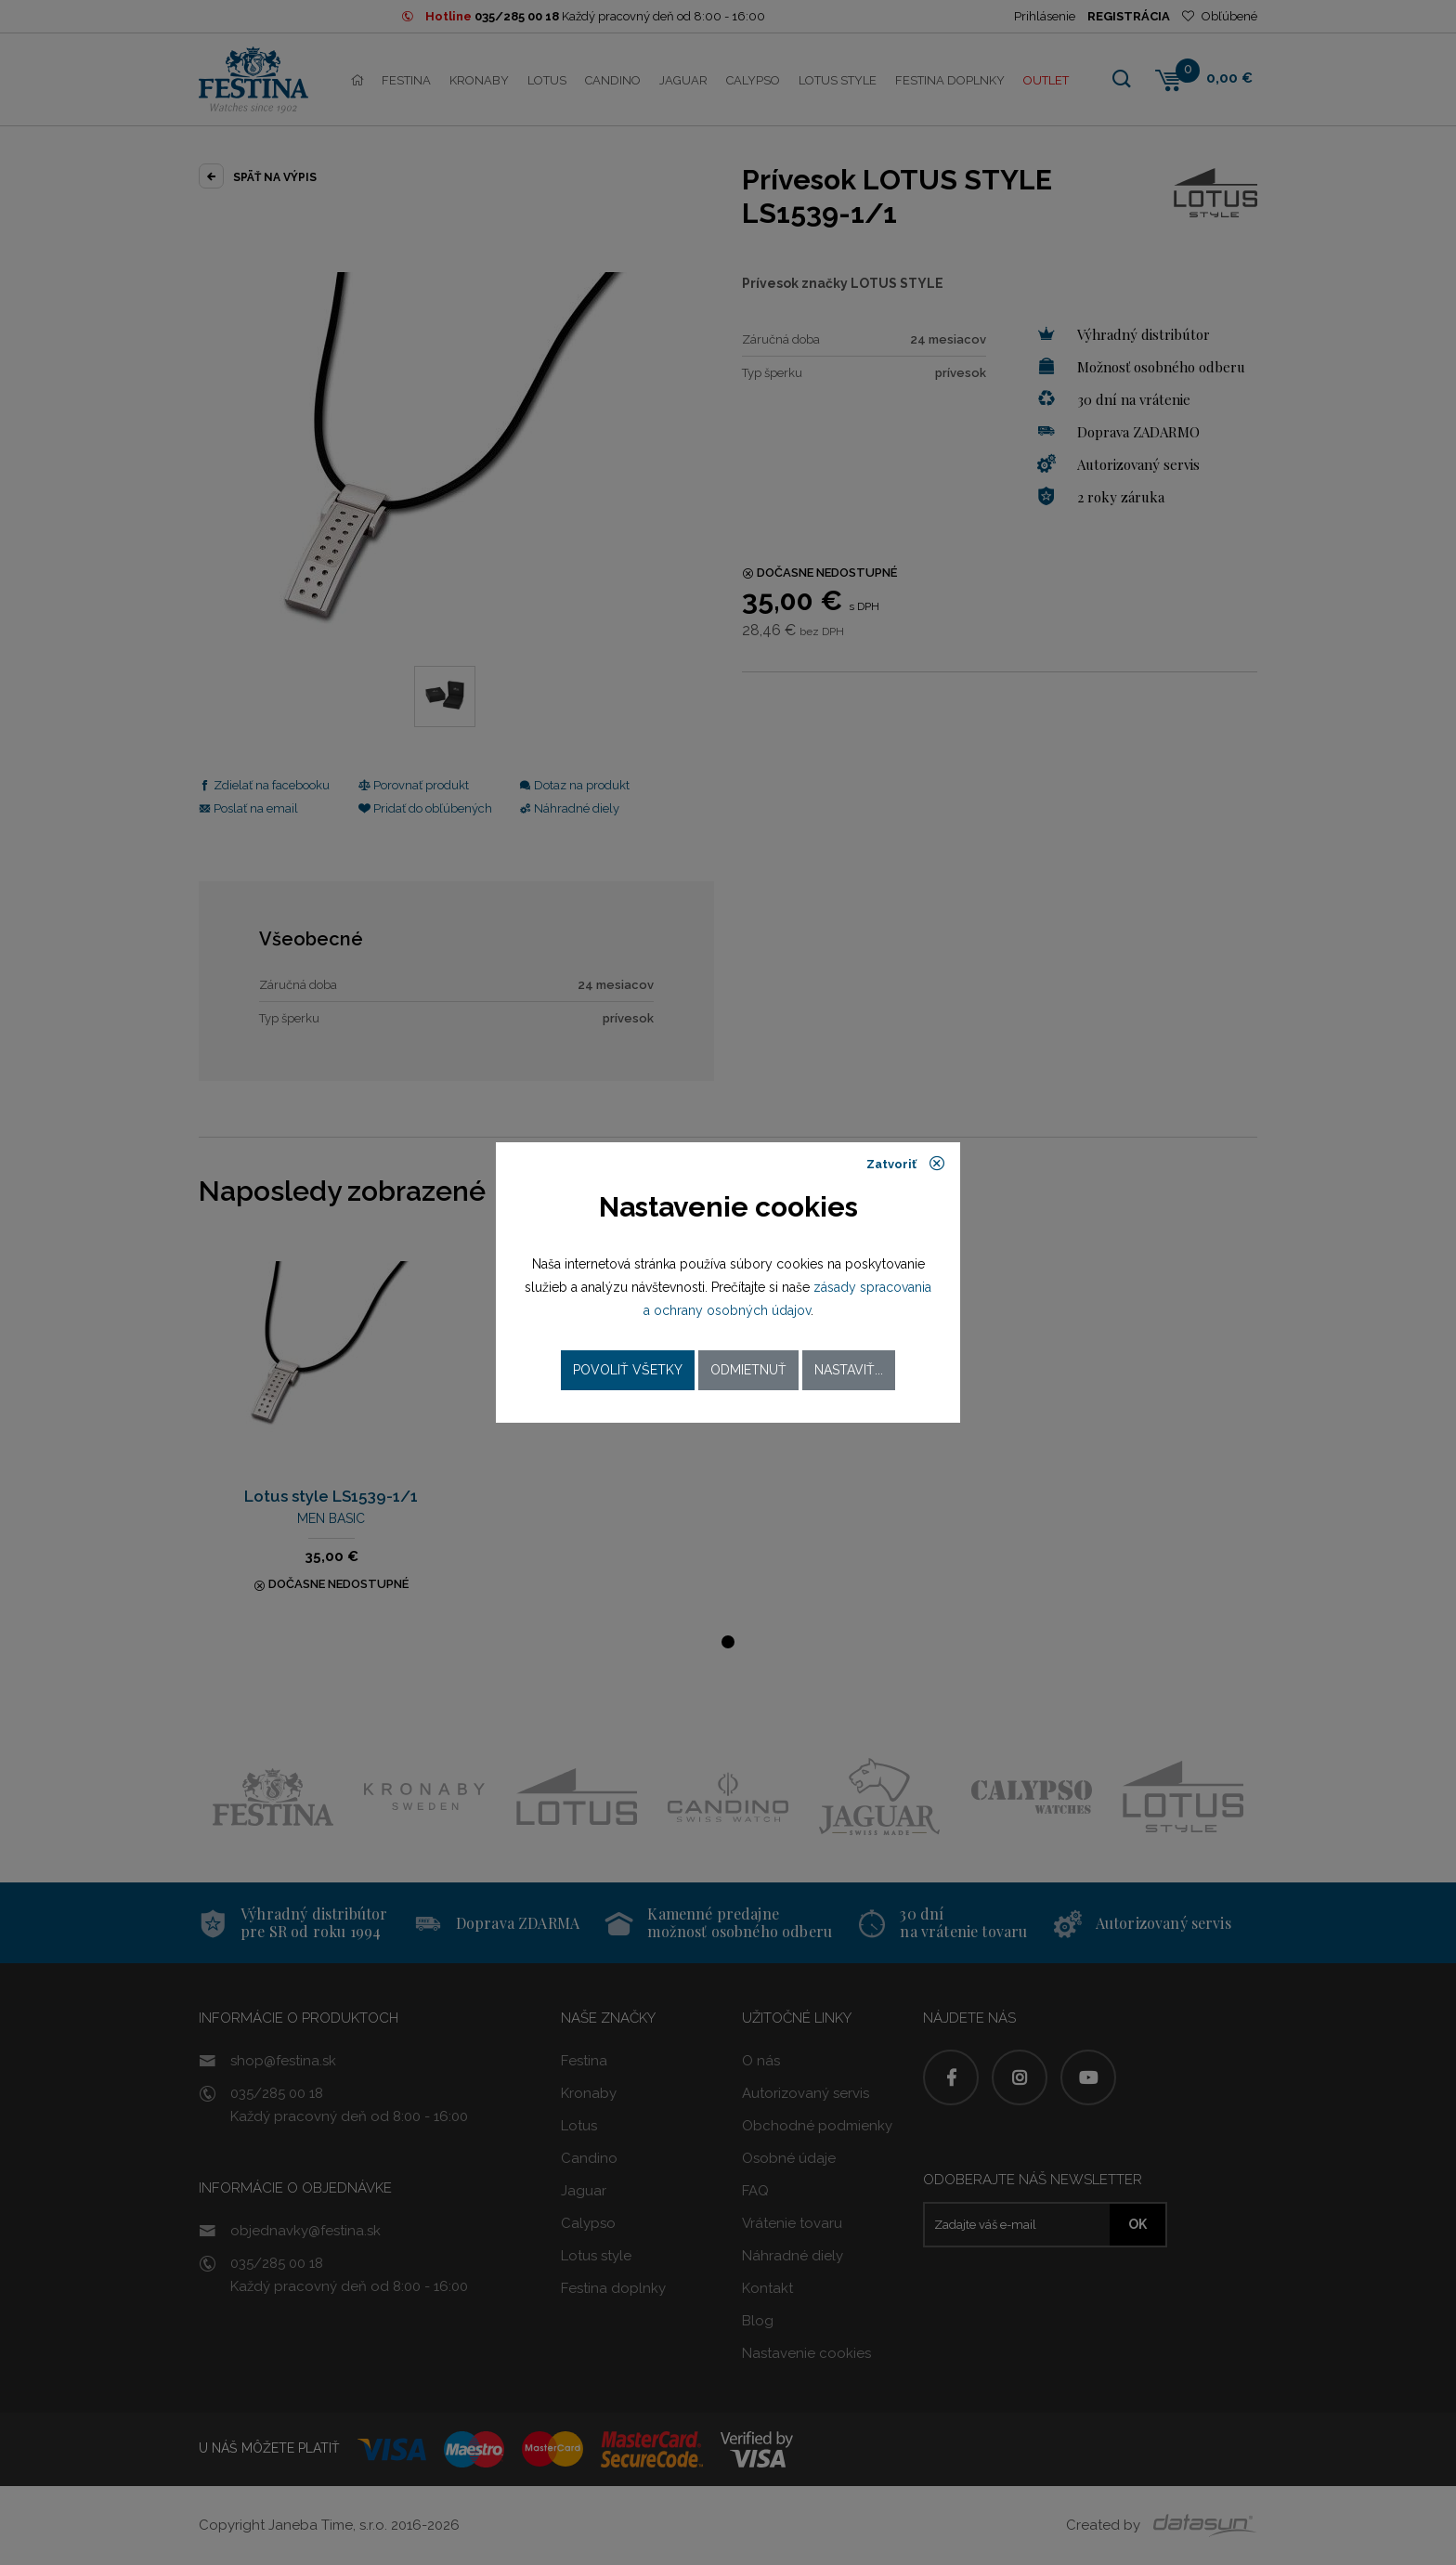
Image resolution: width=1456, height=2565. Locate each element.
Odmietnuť (748, 1369)
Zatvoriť (905, 1163)
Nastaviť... (848, 1369)
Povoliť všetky (627, 1369)
